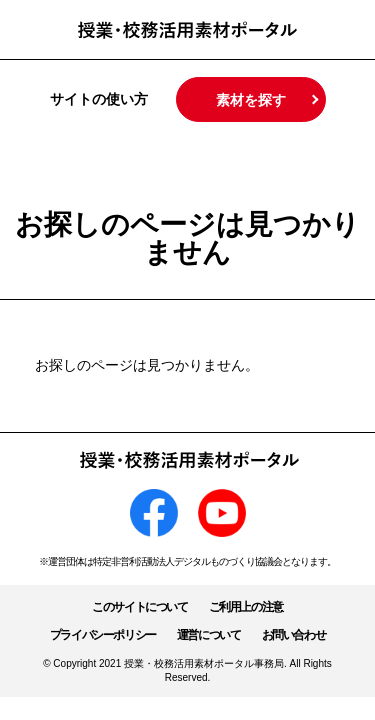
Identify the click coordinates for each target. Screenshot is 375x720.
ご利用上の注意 (246, 607)
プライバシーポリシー (103, 635)
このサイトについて (139, 607)
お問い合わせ (294, 635)
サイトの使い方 (99, 99)
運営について (209, 635)
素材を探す (251, 100)
